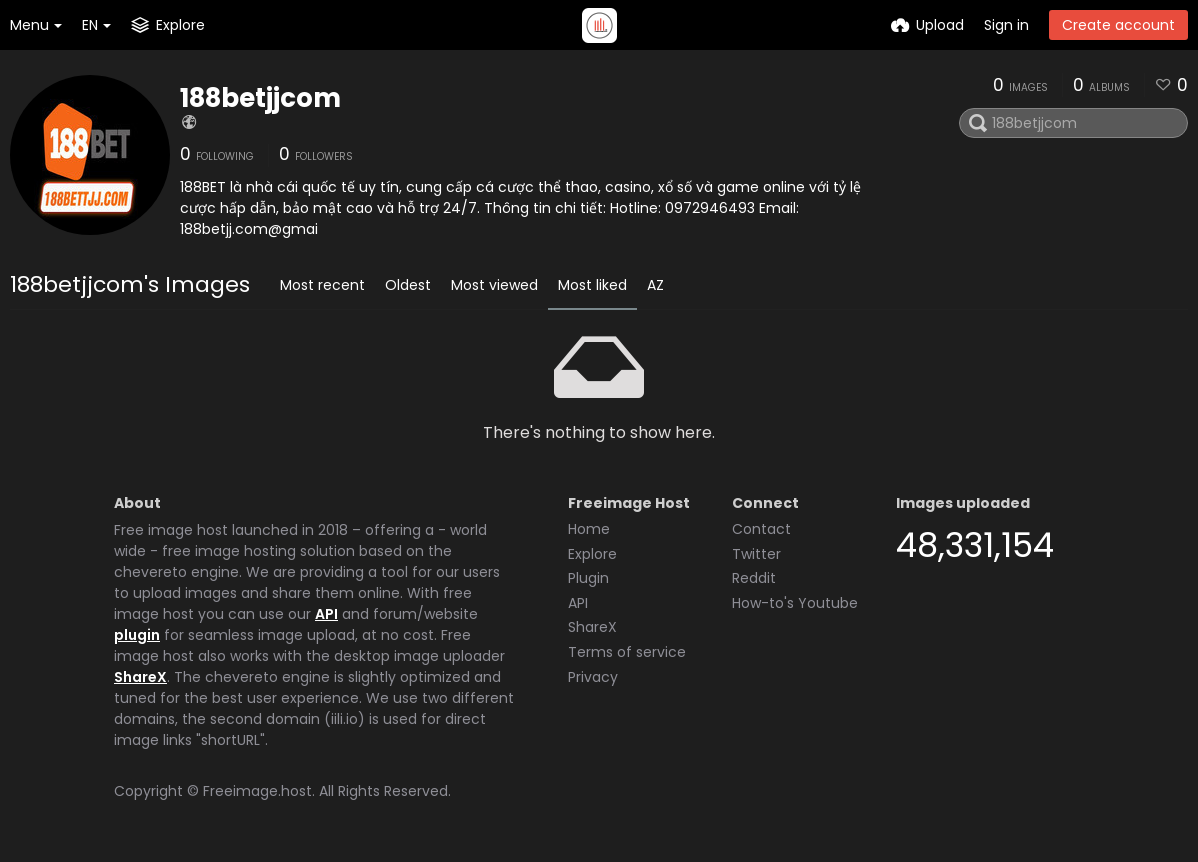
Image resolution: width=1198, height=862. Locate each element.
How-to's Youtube (795, 603)
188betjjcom (260, 98)
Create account (1118, 25)
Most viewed (494, 285)
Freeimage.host (257, 791)
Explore (592, 554)
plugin (137, 635)
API (326, 614)
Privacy (593, 677)
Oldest (408, 285)
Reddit (754, 578)
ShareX (140, 677)
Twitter (756, 554)
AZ (655, 285)
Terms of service (627, 652)
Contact (761, 529)
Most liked (592, 285)
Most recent (322, 285)
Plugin (588, 578)
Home (589, 529)
